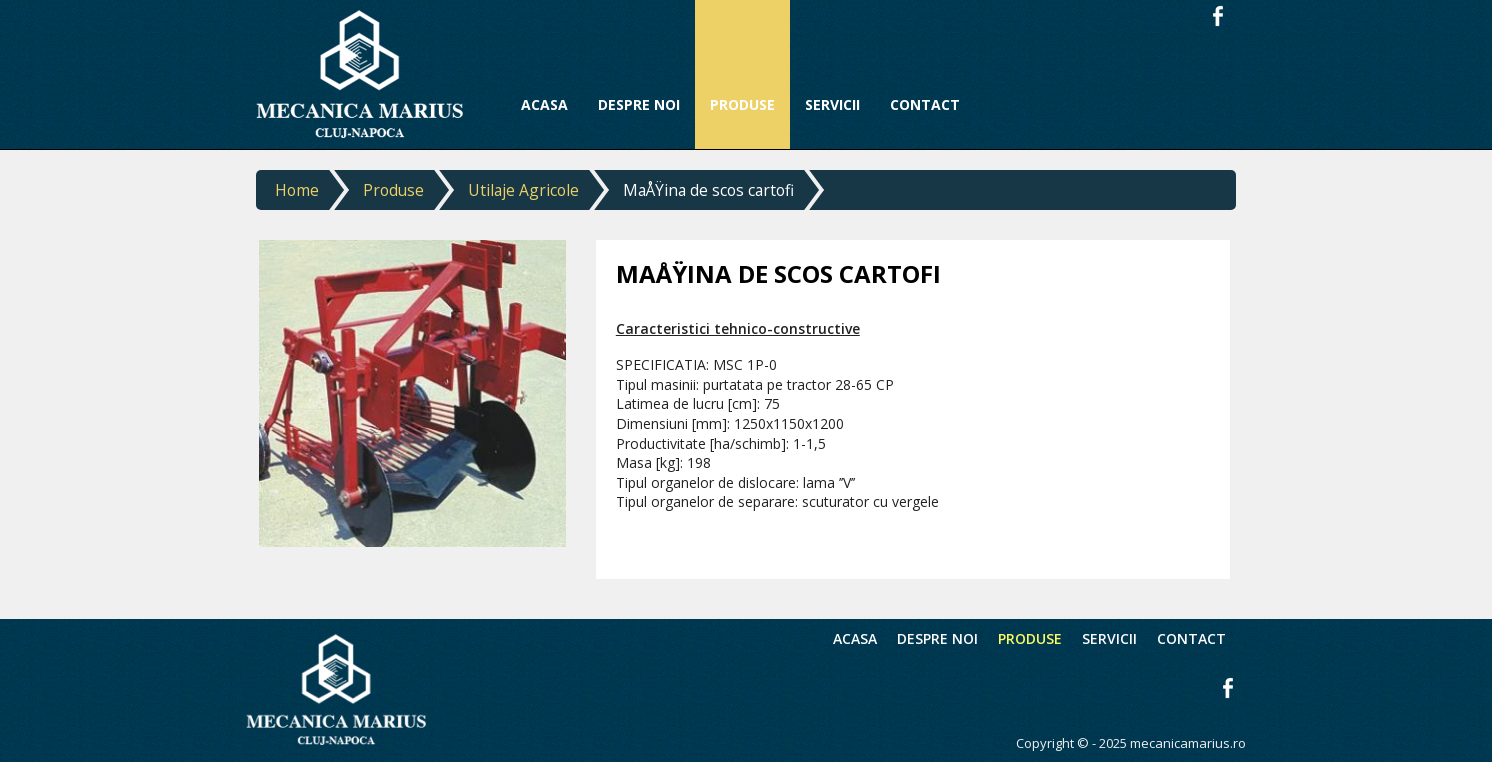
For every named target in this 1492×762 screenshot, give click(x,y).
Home (297, 190)
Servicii (1109, 638)
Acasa (855, 638)
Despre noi (937, 638)
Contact (1191, 638)
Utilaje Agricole (523, 190)
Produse (393, 190)
